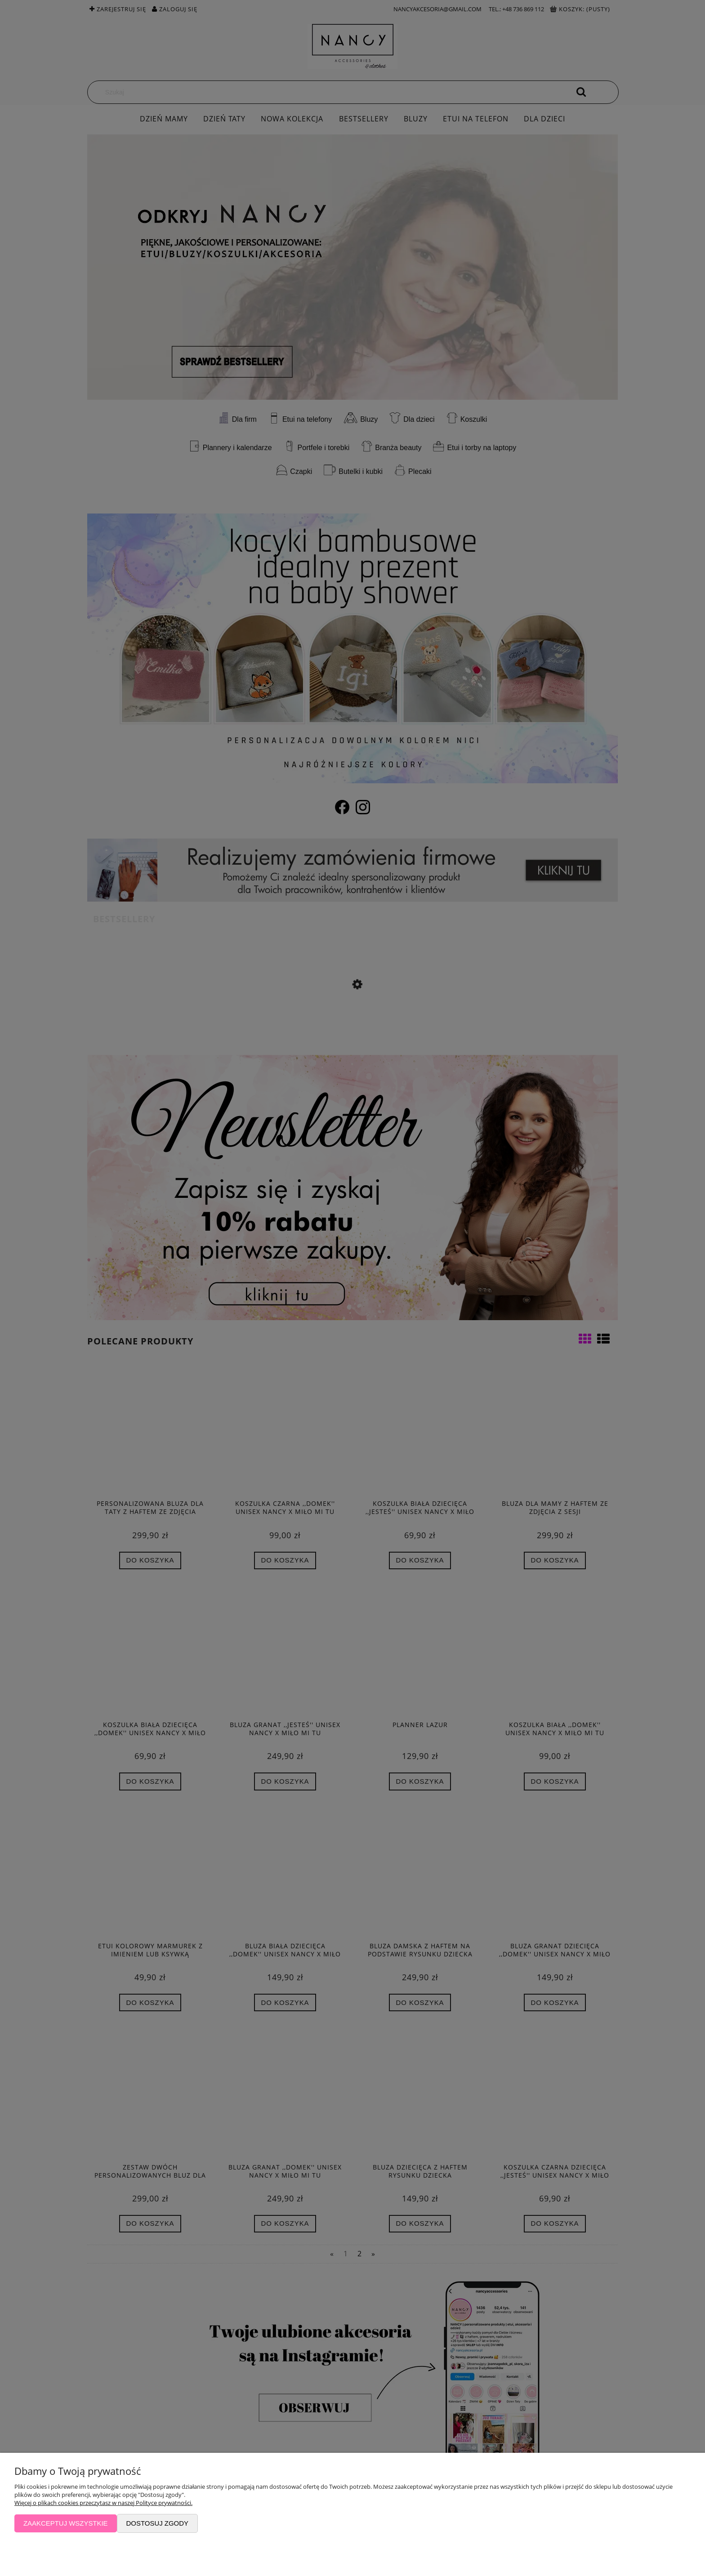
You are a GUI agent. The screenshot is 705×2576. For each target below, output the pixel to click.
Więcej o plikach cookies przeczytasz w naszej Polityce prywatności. (103, 2503)
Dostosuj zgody (157, 2523)
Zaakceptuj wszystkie (65, 2523)
